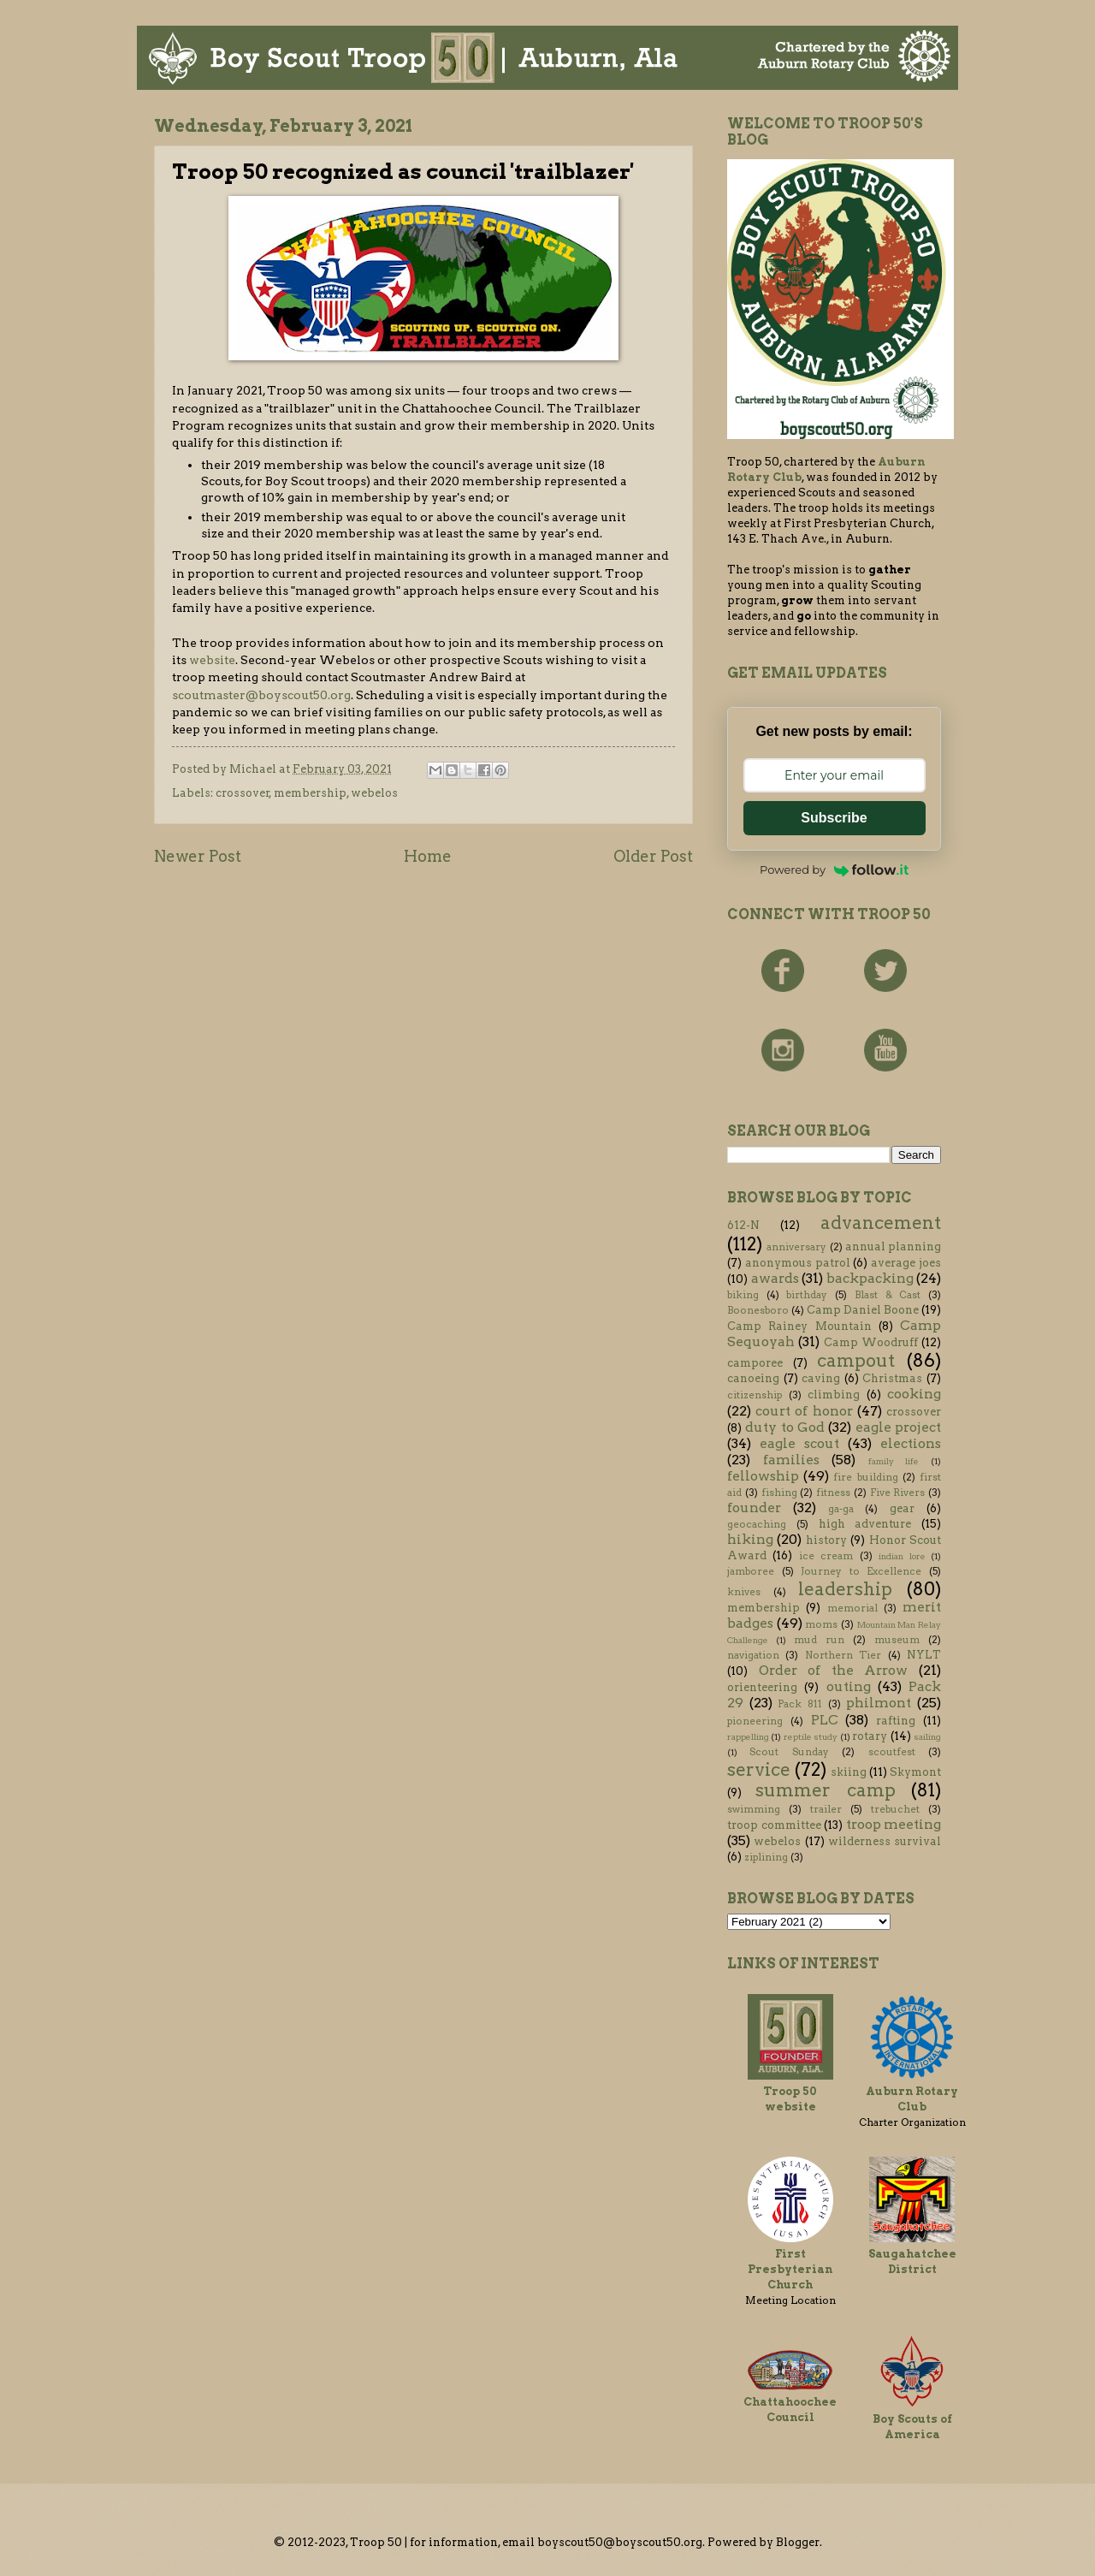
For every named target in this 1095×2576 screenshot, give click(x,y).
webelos (374, 792)
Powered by (834, 869)
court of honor (803, 1411)
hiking (750, 1539)
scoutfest (891, 1752)
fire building (865, 1477)
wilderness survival (884, 1841)
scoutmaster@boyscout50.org (261, 695)
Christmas (892, 1378)
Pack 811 (800, 1704)
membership (310, 792)
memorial (852, 1608)
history (826, 1540)
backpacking (870, 1278)
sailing (927, 1736)
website (212, 660)
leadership (845, 1589)
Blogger (798, 2542)
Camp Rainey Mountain (799, 1326)
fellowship (763, 1476)
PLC (824, 1720)
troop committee (774, 1825)
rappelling (748, 1736)
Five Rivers (898, 1493)
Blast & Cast (887, 1295)
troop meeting (894, 1824)
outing (848, 1686)
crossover (242, 792)
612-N (743, 1225)
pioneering (755, 1721)
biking (743, 1295)
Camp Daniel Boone (863, 1309)
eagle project (898, 1427)
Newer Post (197, 856)
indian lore (902, 1556)
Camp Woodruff (871, 1342)
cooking (914, 1394)
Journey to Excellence (861, 1571)
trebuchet (895, 1809)
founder (754, 1507)
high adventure (865, 1523)
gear (902, 1508)
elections (910, 1443)
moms (821, 1624)
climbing (834, 1394)
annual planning (893, 1246)
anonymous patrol (797, 1262)
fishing (779, 1493)
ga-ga (841, 1509)
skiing (849, 1772)
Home (428, 856)
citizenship (754, 1395)
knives (744, 1592)
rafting (895, 1720)
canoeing (753, 1378)
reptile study (811, 1736)
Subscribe (834, 817)
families (791, 1459)
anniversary (796, 1247)
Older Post (653, 856)
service (758, 1769)
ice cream (826, 1556)
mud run (819, 1640)
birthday (806, 1295)
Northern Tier (843, 1655)
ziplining (766, 1857)
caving (821, 1378)
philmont (878, 1703)
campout (856, 1360)
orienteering (762, 1687)
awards (775, 1278)
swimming (753, 1809)
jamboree (750, 1571)
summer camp (825, 1790)
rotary (869, 1736)
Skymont (915, 1772)
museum (897, 1640)
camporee (755, 1362)
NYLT (924, 1654)
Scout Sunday (788, 1752)
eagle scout (799, 1443)
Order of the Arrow (834, 1670)
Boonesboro (758, 1310)
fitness (833, 1493)
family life (894, 1461)
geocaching (756, 1524)
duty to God (785, 1427)
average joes (906, 1262)
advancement (880, 1222)
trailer (826, 1809)
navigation (753, 1655)
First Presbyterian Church (790, 2269)
